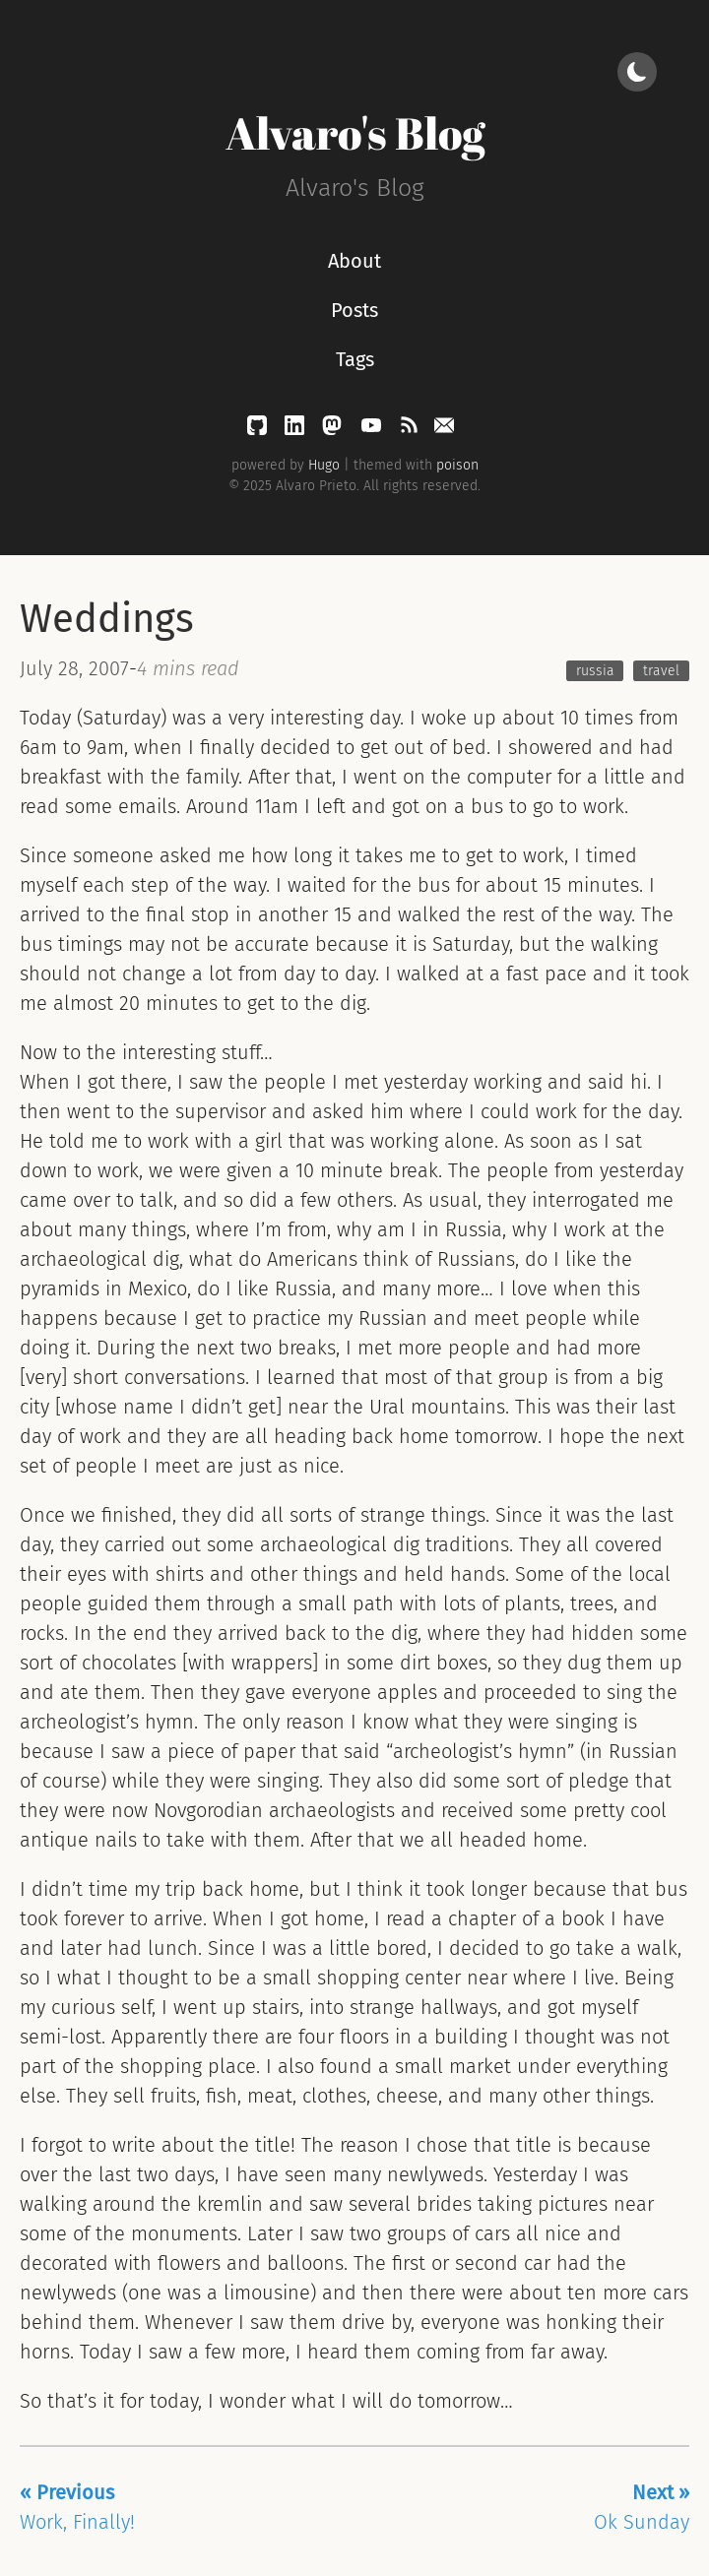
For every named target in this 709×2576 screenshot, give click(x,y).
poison (457, 465)
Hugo (324, 465)
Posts (354, 310)
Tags (355, 359)
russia (595, 670)
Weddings (107, 619)
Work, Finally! (77, 2507)
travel (661, 670)
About (354, 261)
